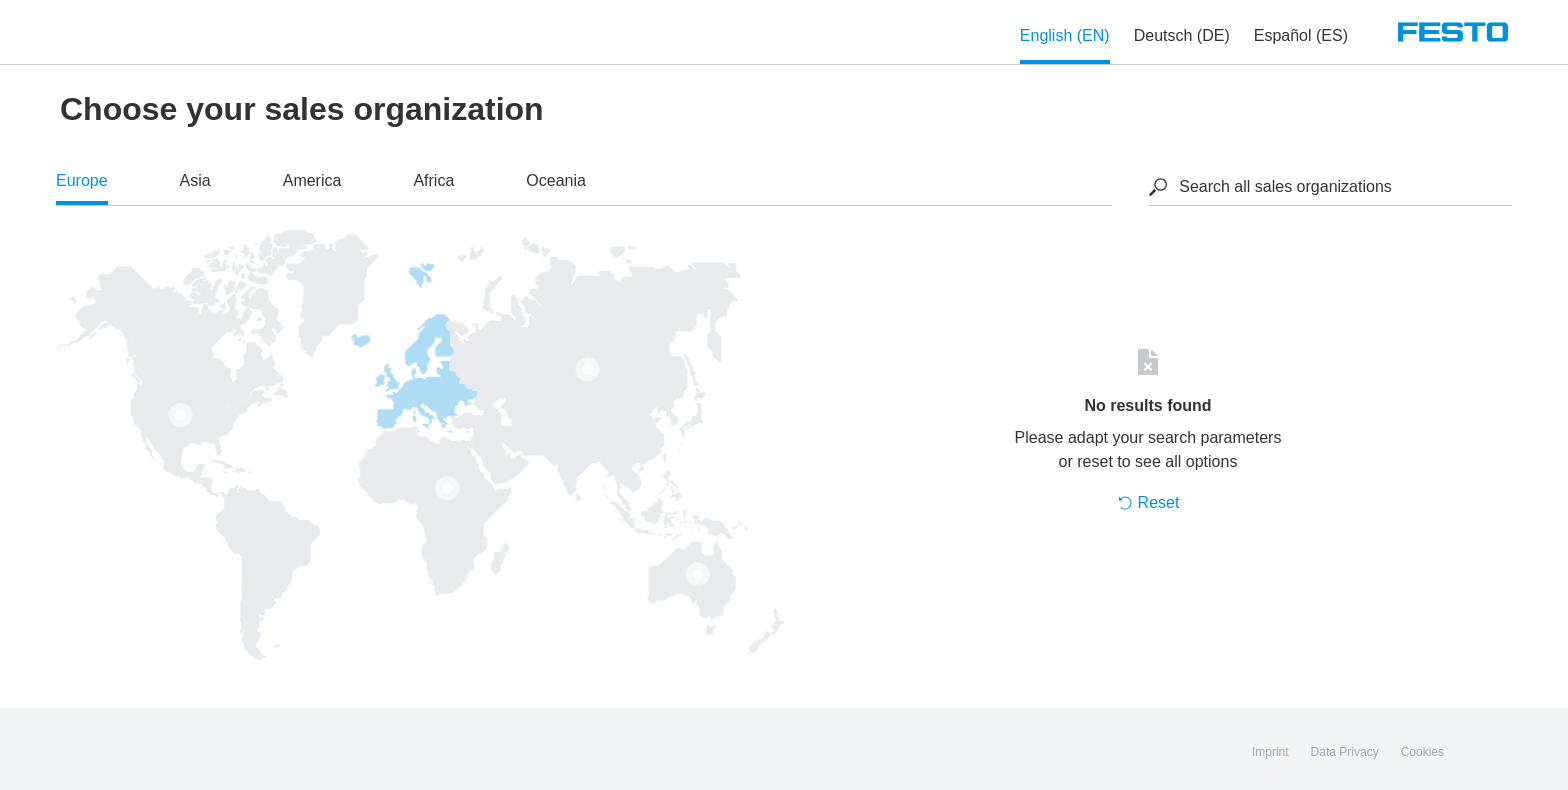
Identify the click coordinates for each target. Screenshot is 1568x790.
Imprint (1270, 752)
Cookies (1422, 752)
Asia (195, 180)
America (312, 180)
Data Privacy (1345, 752)
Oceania (556, 180)
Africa (433, 180)
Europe (82, 180)
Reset (1148, 502)
